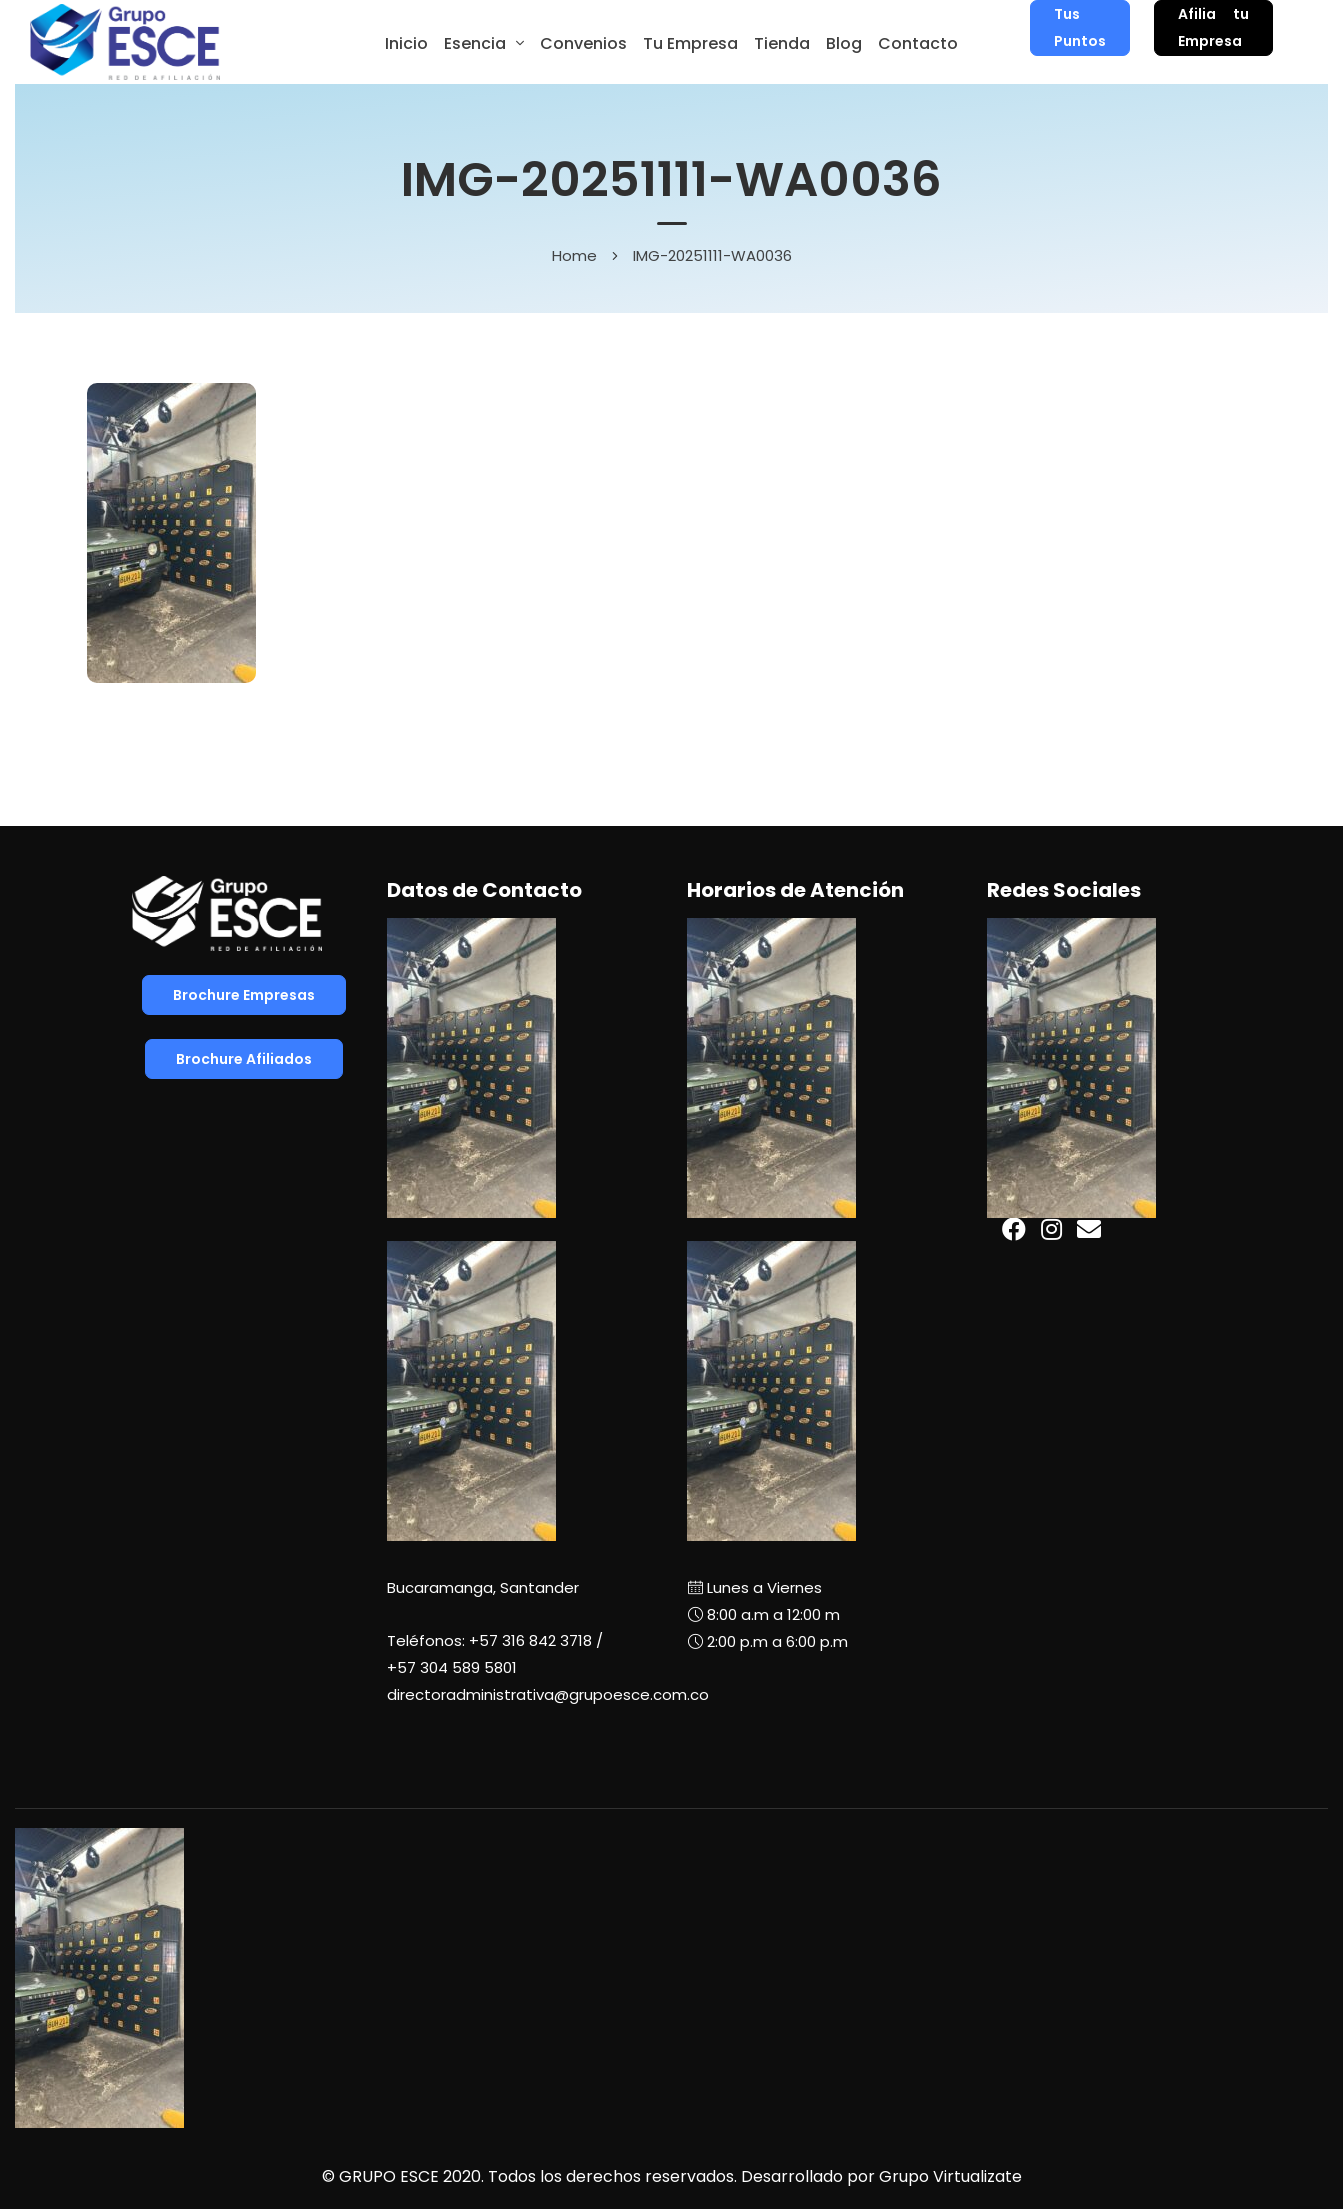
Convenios (583, 43)
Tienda (782, 43)
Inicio (406, 43)
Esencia (475, 43)
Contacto (918, 43)
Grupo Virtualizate (950, 2176)
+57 (452, 1667)
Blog (844, 43)
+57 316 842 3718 (530, 1640)
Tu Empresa (690, 43)
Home (574, 255)
